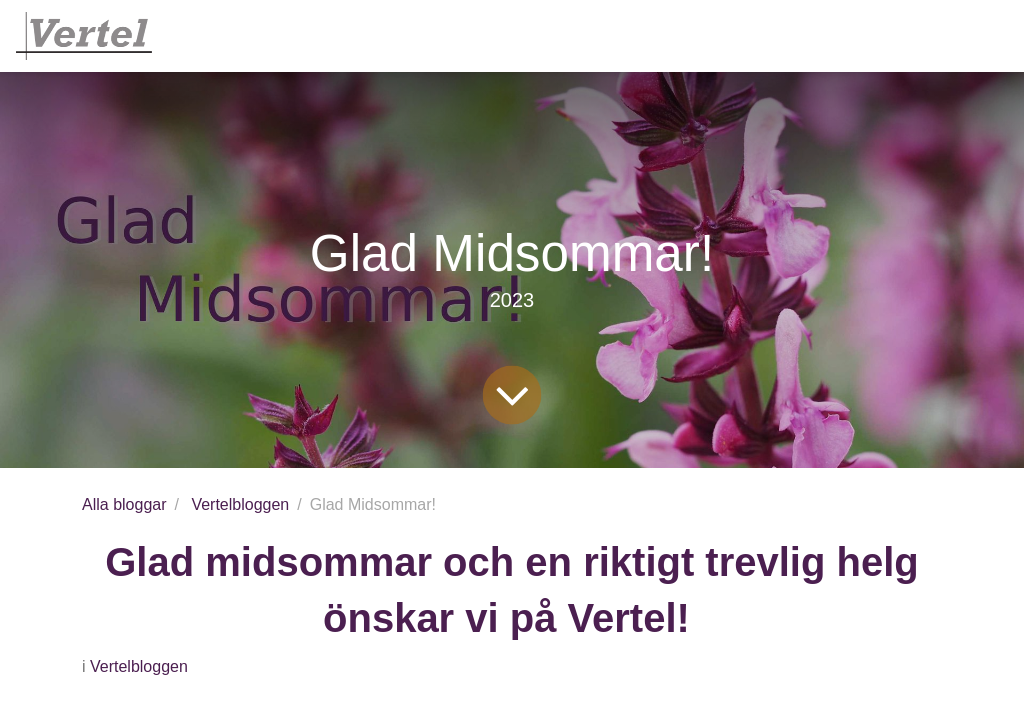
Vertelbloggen (240, 504)
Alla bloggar (124, 504)
